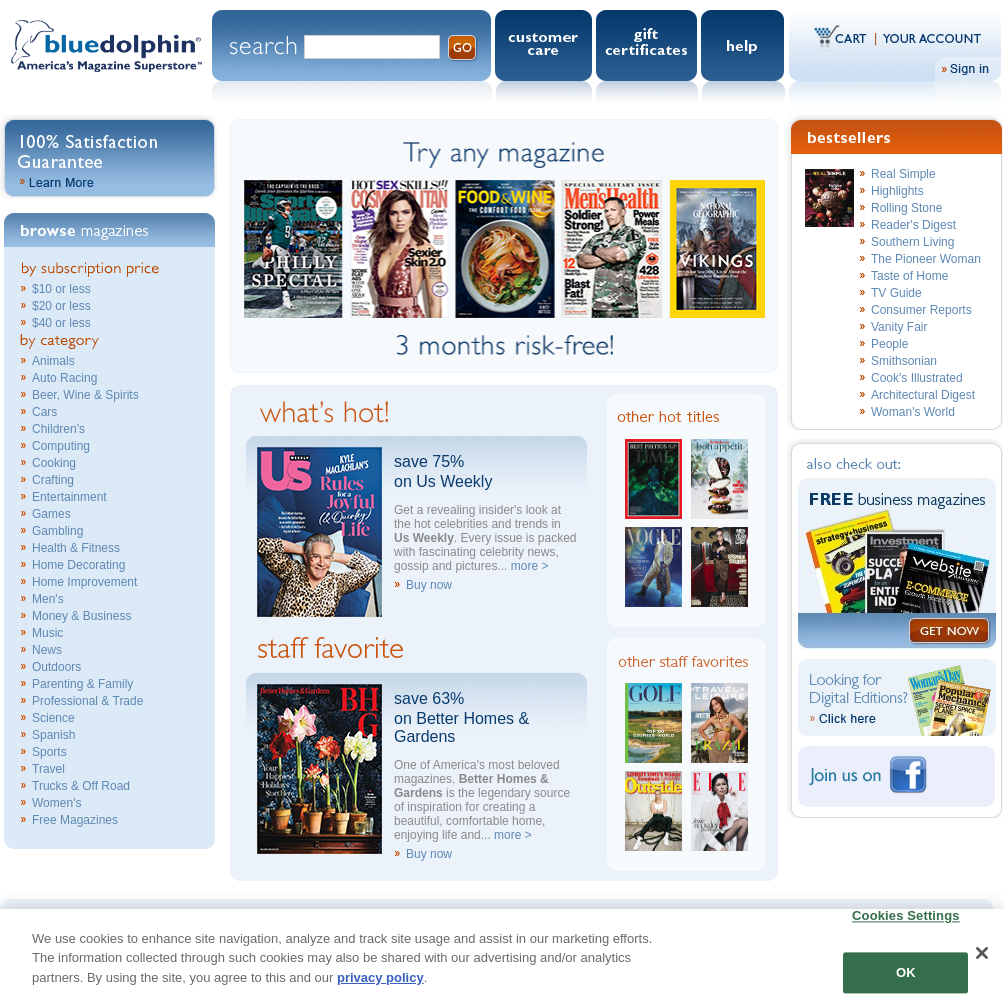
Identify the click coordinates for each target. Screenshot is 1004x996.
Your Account (929, 37)
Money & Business (81, 616)
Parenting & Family (82, 684)
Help (745, 45)
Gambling (57, 531)
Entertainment (69, 497)
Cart (845, 37)
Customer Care (545, 45)
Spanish (53, 735)
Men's (48, 599)
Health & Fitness (76, 548)
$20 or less (61, 306)
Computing (61, 446)
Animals (53, 361)
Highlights (897, 191)
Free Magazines (75, 820)
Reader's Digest (913, 225)
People (889, 344)
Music (47, 633)
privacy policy (380, 986)
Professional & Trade (87, 701)
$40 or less (61, 323)
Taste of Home (909, 276)
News (47, 650)
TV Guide (896, 293)
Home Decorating (78, 565)
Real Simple (903, 174)
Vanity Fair (899, 327)
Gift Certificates (648, 45)
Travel (48, 769)
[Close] (982, 962)
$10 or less (61, 289)
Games (51, 514)
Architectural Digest (923, 395)
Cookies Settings (906, 925)
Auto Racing (64, 378)
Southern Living (912, 242)
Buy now (429, 585)
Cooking (54, 463)
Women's (56, 803)
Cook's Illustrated (917, 378)
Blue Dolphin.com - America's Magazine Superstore (106, 59)
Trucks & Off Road (81, 786)
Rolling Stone (906, 208)
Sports (49, 752)
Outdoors (56, 667)
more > (530, 566)
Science (53, 718)
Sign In (968, 69)
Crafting (53, 480)
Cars (44, 412)
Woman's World (913, 412)
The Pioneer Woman (926, 259)
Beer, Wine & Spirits (85, 395)
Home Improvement (84, 582)
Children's (58, 429)
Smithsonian (904, 361)
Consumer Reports (921, 310)
